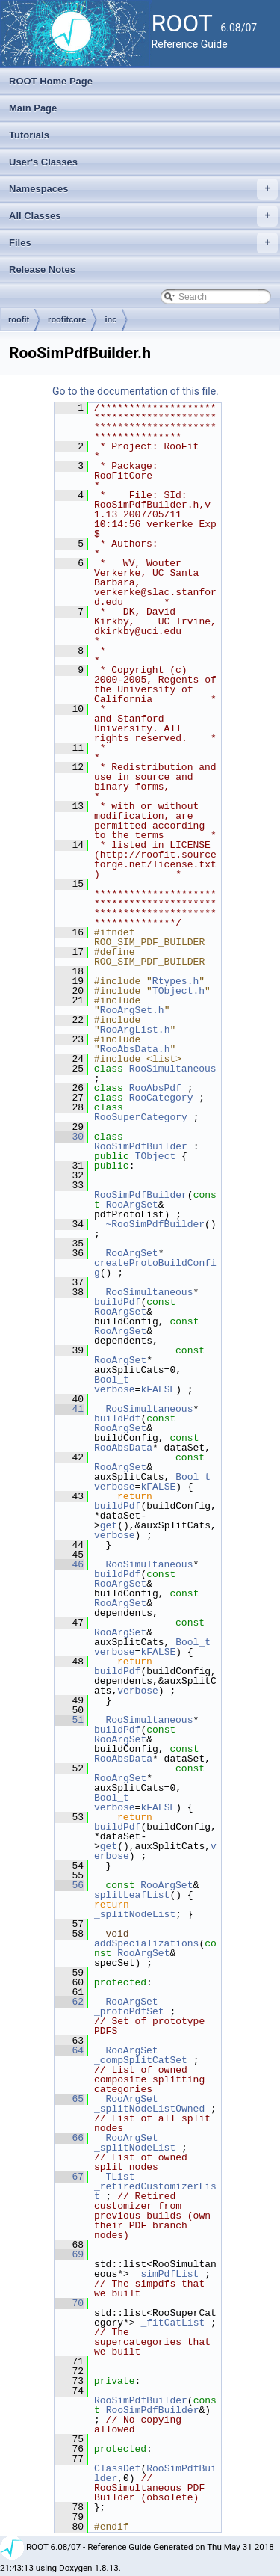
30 (69, 1136)
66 (69, 2138)
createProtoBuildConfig (155, 1267)
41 (69, 1408)
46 (69, 1564)
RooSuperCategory (140, 1117)
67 (69, 2176)
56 (69, 1885)
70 (69, 2303)
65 (69, 2099)
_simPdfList (167, 2274)
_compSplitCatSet (140, 2060)
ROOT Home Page (51, 81)
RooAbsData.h (135, 1049)
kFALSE (157, 1389)
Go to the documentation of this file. (135, 391)
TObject (155, 1156)
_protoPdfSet (129, 2011)
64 (69, 2050)
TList (119, 2176)
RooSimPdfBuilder (140, 1146)
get (108, 1525)
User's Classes (43, 161)
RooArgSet (132, 1204)
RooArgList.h (135, 1029)
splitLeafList (131, 1895)
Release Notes (42, 269)
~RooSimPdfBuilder (155, 1224)
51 (69, 1720)
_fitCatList (172, 2322)
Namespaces (143, 189)
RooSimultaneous (173, 1068)
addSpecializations (146, 1943)
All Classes (143, 216)
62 (69, 2001)
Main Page (33, 108)
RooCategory (161, 1097)
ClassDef (117, 2468)
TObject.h (178, 990)
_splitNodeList (134, 1914)
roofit (18, 319)
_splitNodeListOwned (149, 2108)
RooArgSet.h (132, 1010)
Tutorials (29, 135)
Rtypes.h (175, 981)
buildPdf (117, 1302)
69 (69, 2254)
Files (143, 243)
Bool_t (111, 1379)
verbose (114, 1389)
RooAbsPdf (155, 1088)
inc (110, 319)
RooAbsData (123, 1447)
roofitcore (67, 319)
